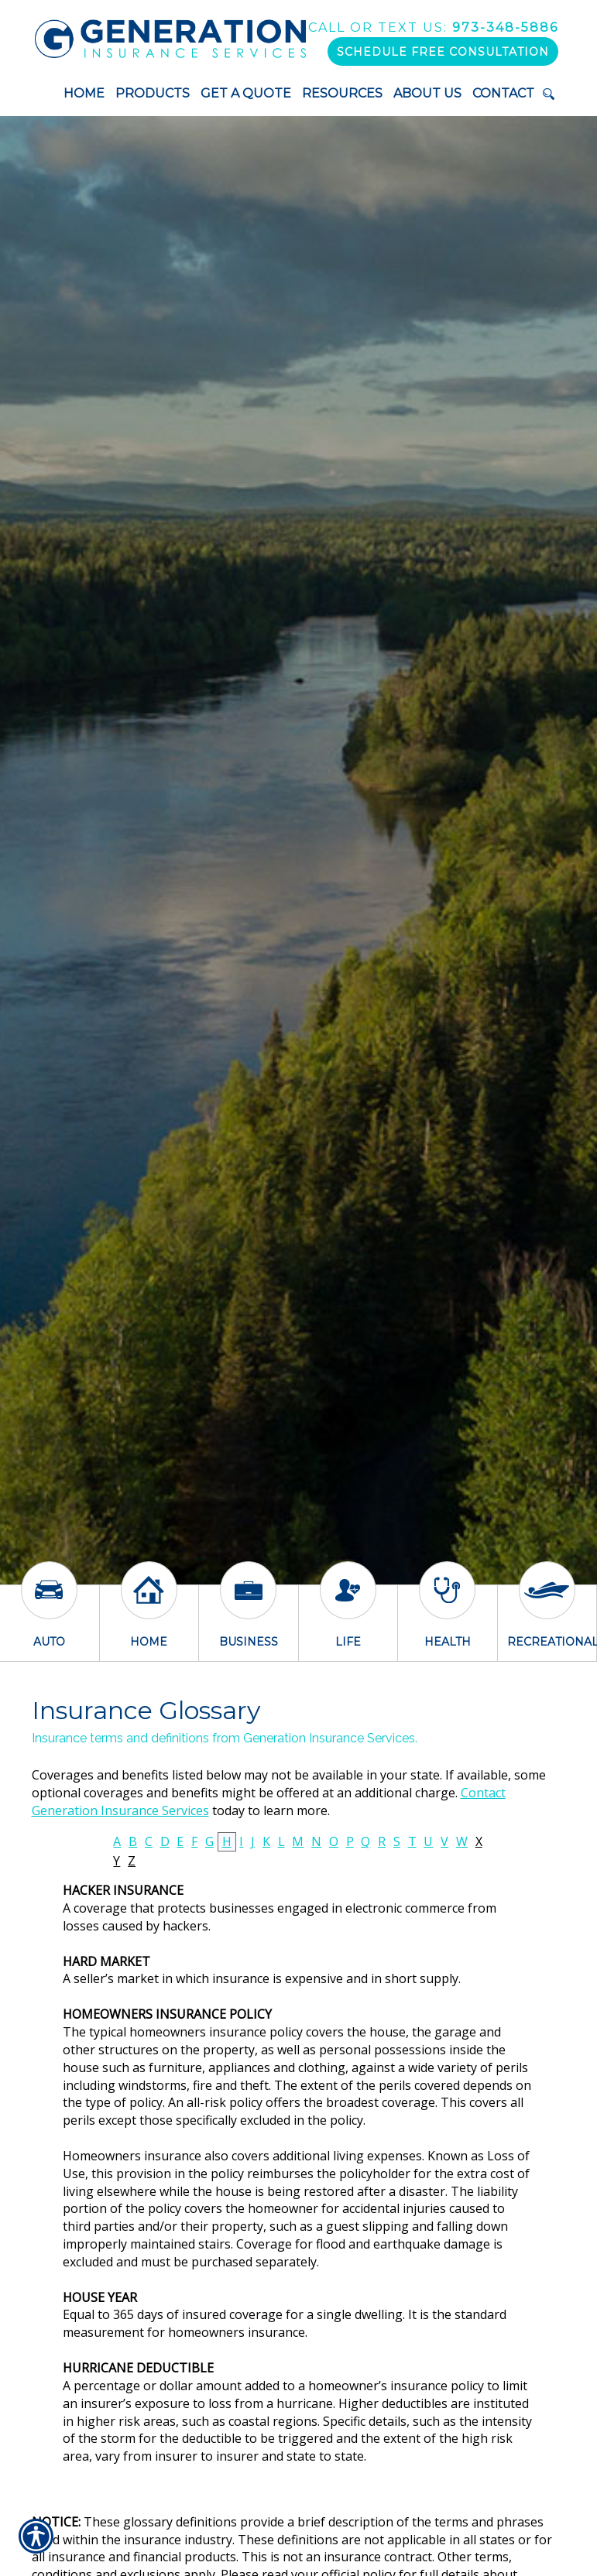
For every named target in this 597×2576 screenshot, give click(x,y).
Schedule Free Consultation (443, 52)
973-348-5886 (433, 27)
